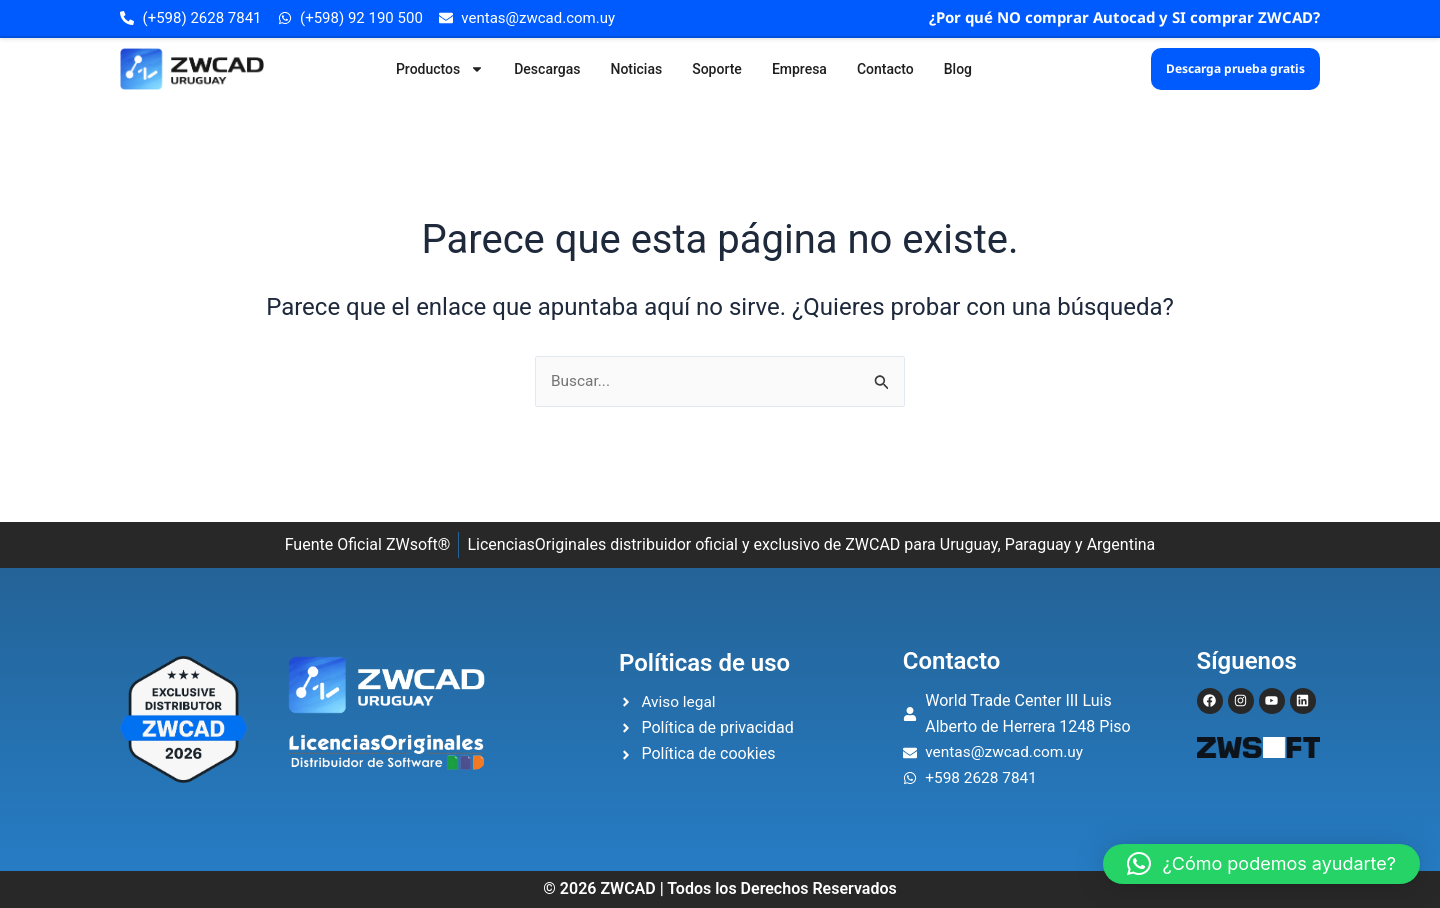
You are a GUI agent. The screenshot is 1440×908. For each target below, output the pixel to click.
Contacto (885, 69)
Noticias (636, 69)
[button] (1261, 864)
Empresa (799, 69)
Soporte (717, 69)
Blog (958, 69)
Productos (440, 69)
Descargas (547, 69)
